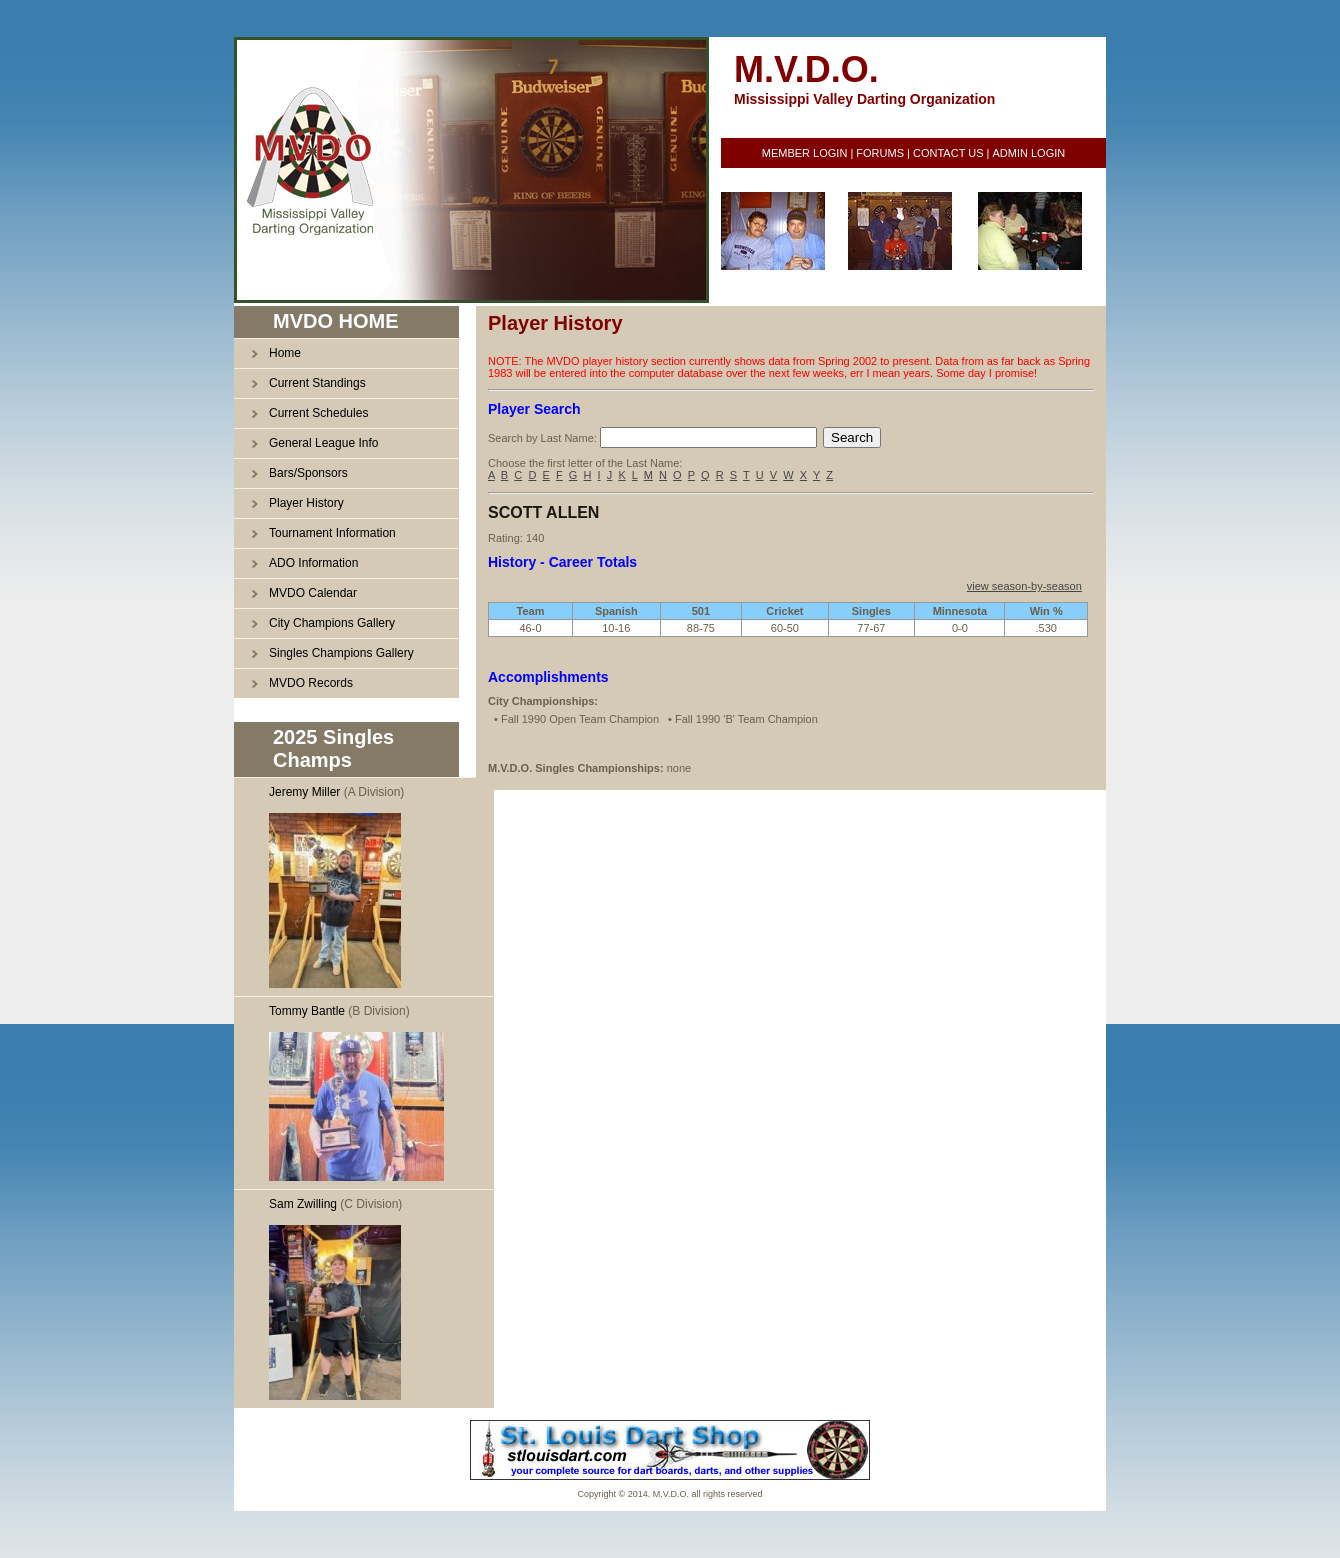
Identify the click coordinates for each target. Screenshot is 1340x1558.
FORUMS (880, 153)
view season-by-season (1024, 586)
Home (285, 353)
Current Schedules (318, 413)
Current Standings (317, 383)
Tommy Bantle (307, 1011)
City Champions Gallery (332, 623)
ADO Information (313, 563)
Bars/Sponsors (308, 473)
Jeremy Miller (304, 792)
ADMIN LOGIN (1028, 153)
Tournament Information (332, 533)
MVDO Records (311, 683)
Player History (306, 503)
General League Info (323, 443)
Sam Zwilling (303, 1204)
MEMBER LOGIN (805, 153)
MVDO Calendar (313, 593)
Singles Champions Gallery (341, 653)
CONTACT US (948, 153)
